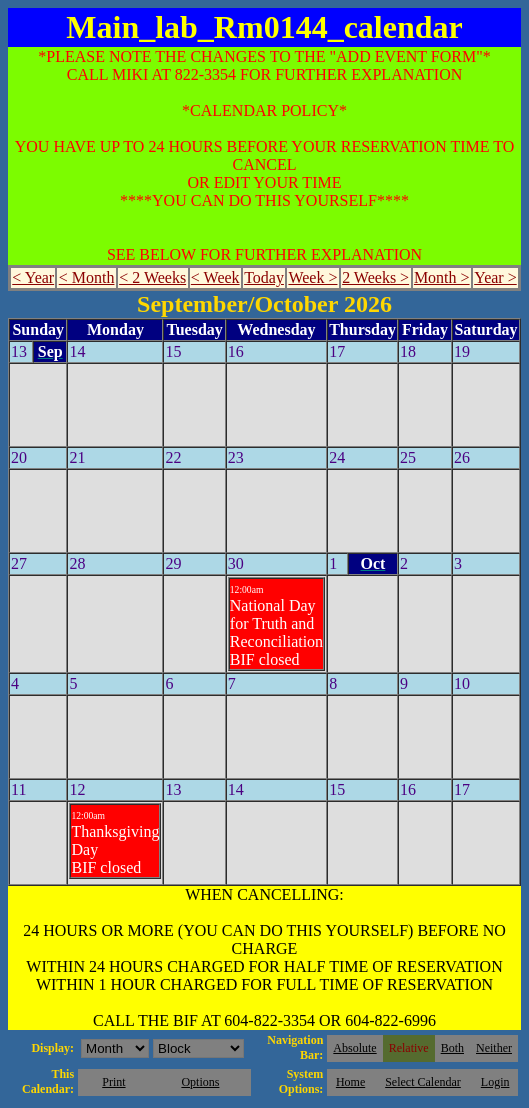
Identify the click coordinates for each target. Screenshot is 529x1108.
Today (264, 277)
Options (200, 1082)
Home (350, 1082)
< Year (33, 277)
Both (452, 1048)
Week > (312, 277)
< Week (215, 277)
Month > (442, 277)
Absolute (354, 1048)
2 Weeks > (375, 277)
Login (495, 1082)
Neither (494, 1048)
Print (113, 1082)
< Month (87, 277)
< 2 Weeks (152, 277)
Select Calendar (423, 1082)
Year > (495, 277)
